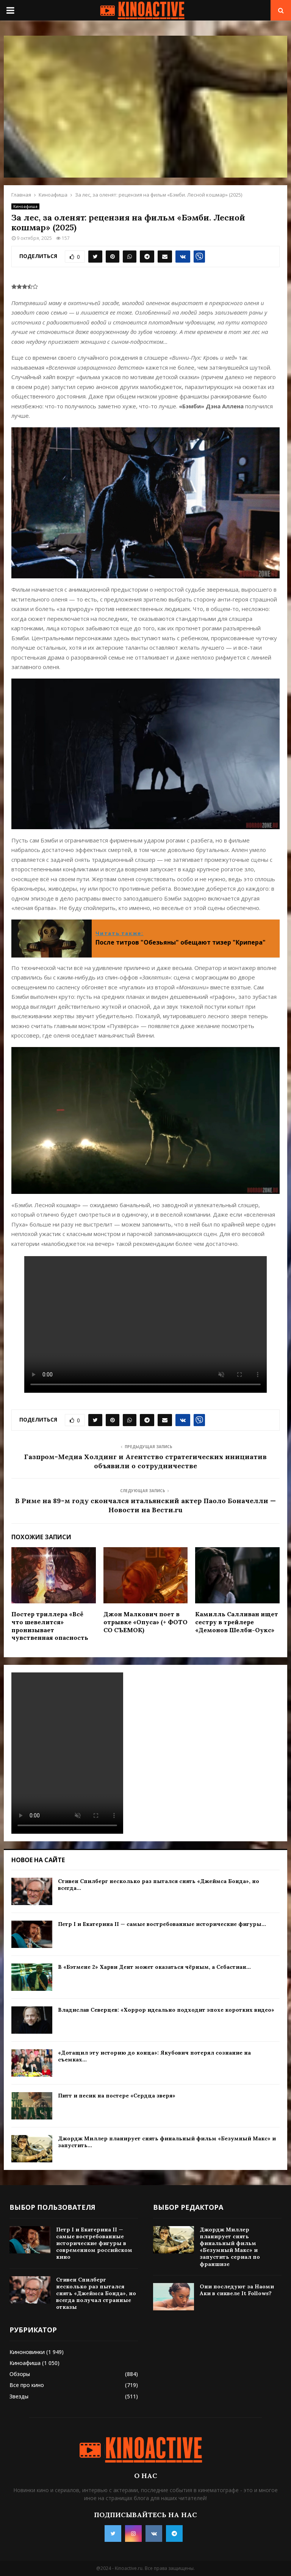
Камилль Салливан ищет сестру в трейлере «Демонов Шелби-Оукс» (236, 1622)
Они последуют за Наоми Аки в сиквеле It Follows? (237, 2290)
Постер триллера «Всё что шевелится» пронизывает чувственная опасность (49, 1625)
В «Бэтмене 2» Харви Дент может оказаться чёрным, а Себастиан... (154, 1966)
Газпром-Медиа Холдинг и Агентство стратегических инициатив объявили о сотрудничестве (145, 1461)
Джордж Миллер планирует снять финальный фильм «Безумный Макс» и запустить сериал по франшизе (230, 2246)
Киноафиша (25, 206)
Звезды (18, 2396)
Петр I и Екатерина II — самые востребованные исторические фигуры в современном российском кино (94, 2243)
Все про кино (26, 2385)
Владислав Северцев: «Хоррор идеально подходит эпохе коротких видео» (166, 2009)
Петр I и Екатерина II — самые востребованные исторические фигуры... (162, 1924)
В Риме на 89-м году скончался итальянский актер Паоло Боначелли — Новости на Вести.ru (145, 1505)
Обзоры (19, 2374)
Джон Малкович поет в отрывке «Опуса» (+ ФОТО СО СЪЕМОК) (145, 1622)
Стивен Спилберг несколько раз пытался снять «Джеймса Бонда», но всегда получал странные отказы (96, 2293)
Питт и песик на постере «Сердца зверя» (116, 2095)
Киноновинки (27, 2352)
